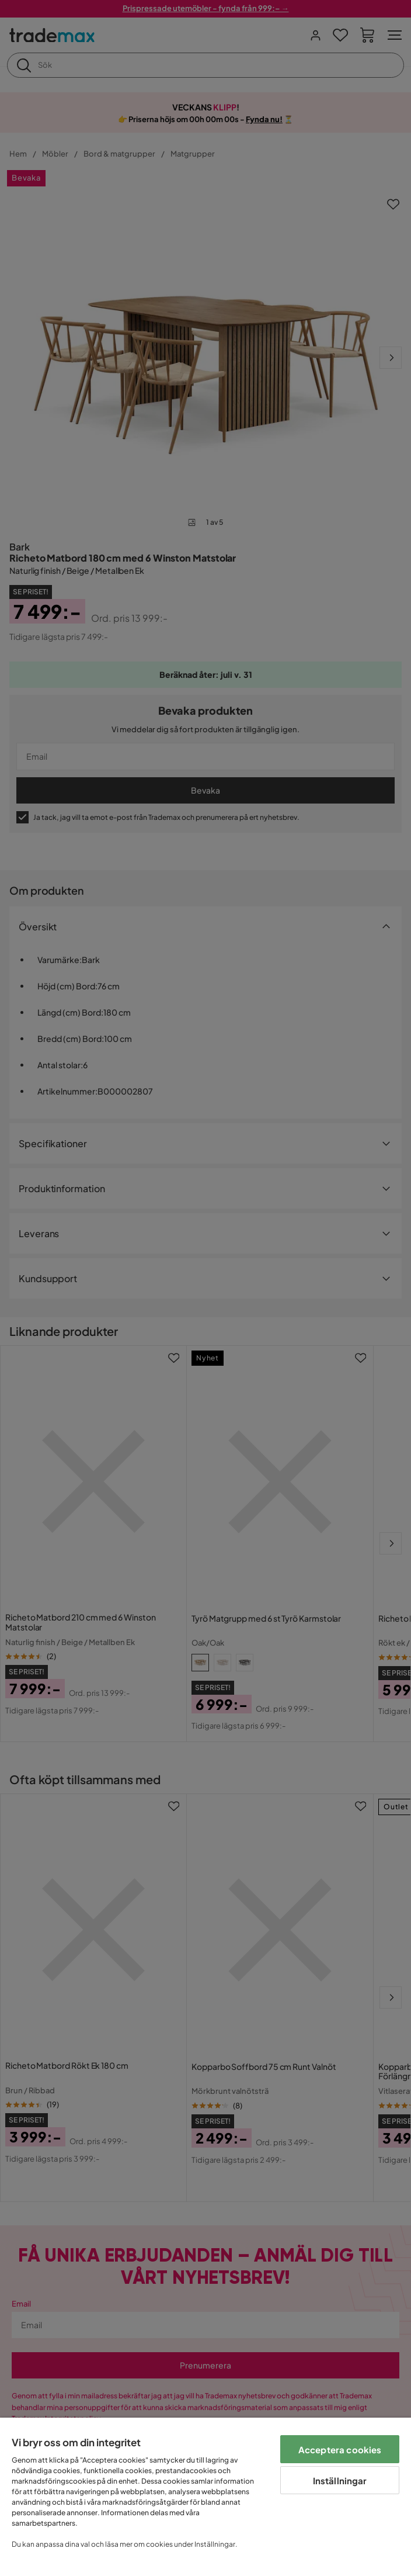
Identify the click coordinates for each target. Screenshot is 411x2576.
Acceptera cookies (340, 2449)
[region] (205, 2497)
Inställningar (340, 2480)
